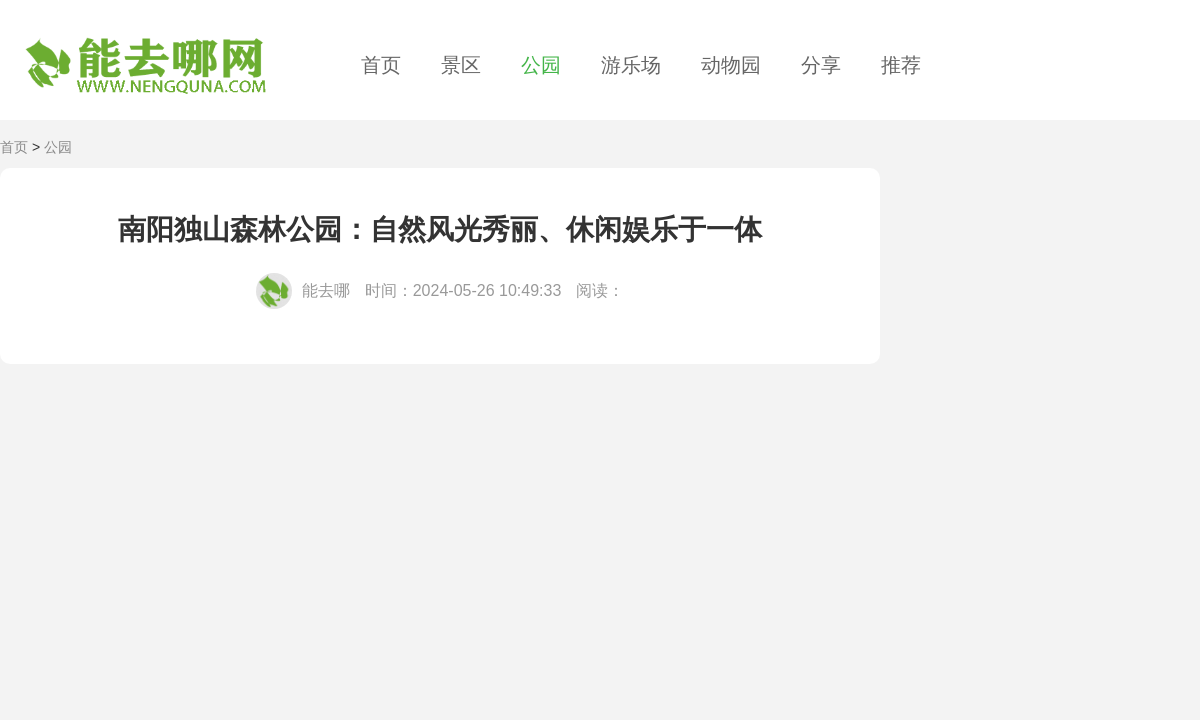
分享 (821, 65)
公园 (541, 65)
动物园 (731, 65)
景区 (461, 65)
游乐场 (631, 65)
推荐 (901, 65)
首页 (381, 65)
